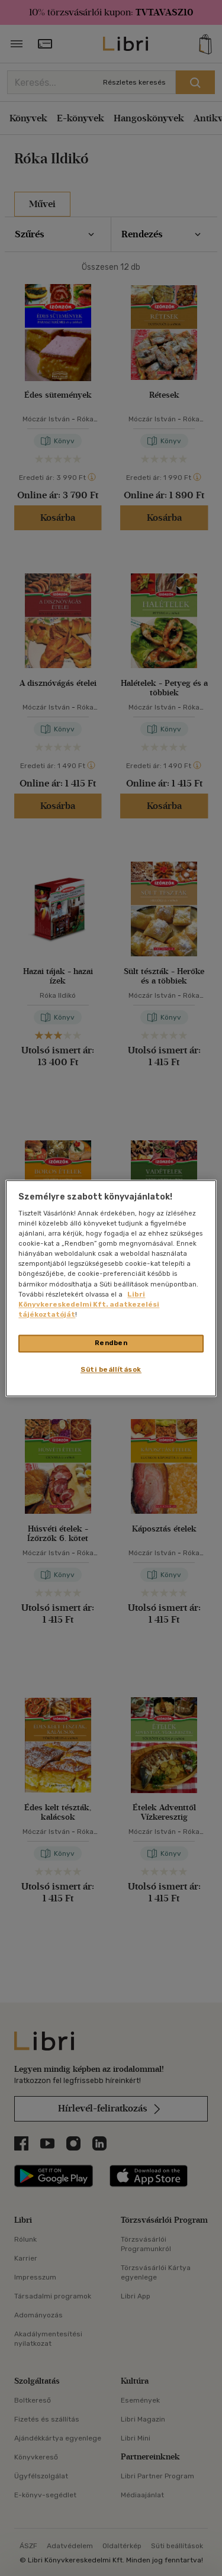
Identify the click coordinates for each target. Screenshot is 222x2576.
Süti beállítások (111, 1369)
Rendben (111, 1343)
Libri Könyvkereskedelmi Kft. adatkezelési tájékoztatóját (88, 1304)
